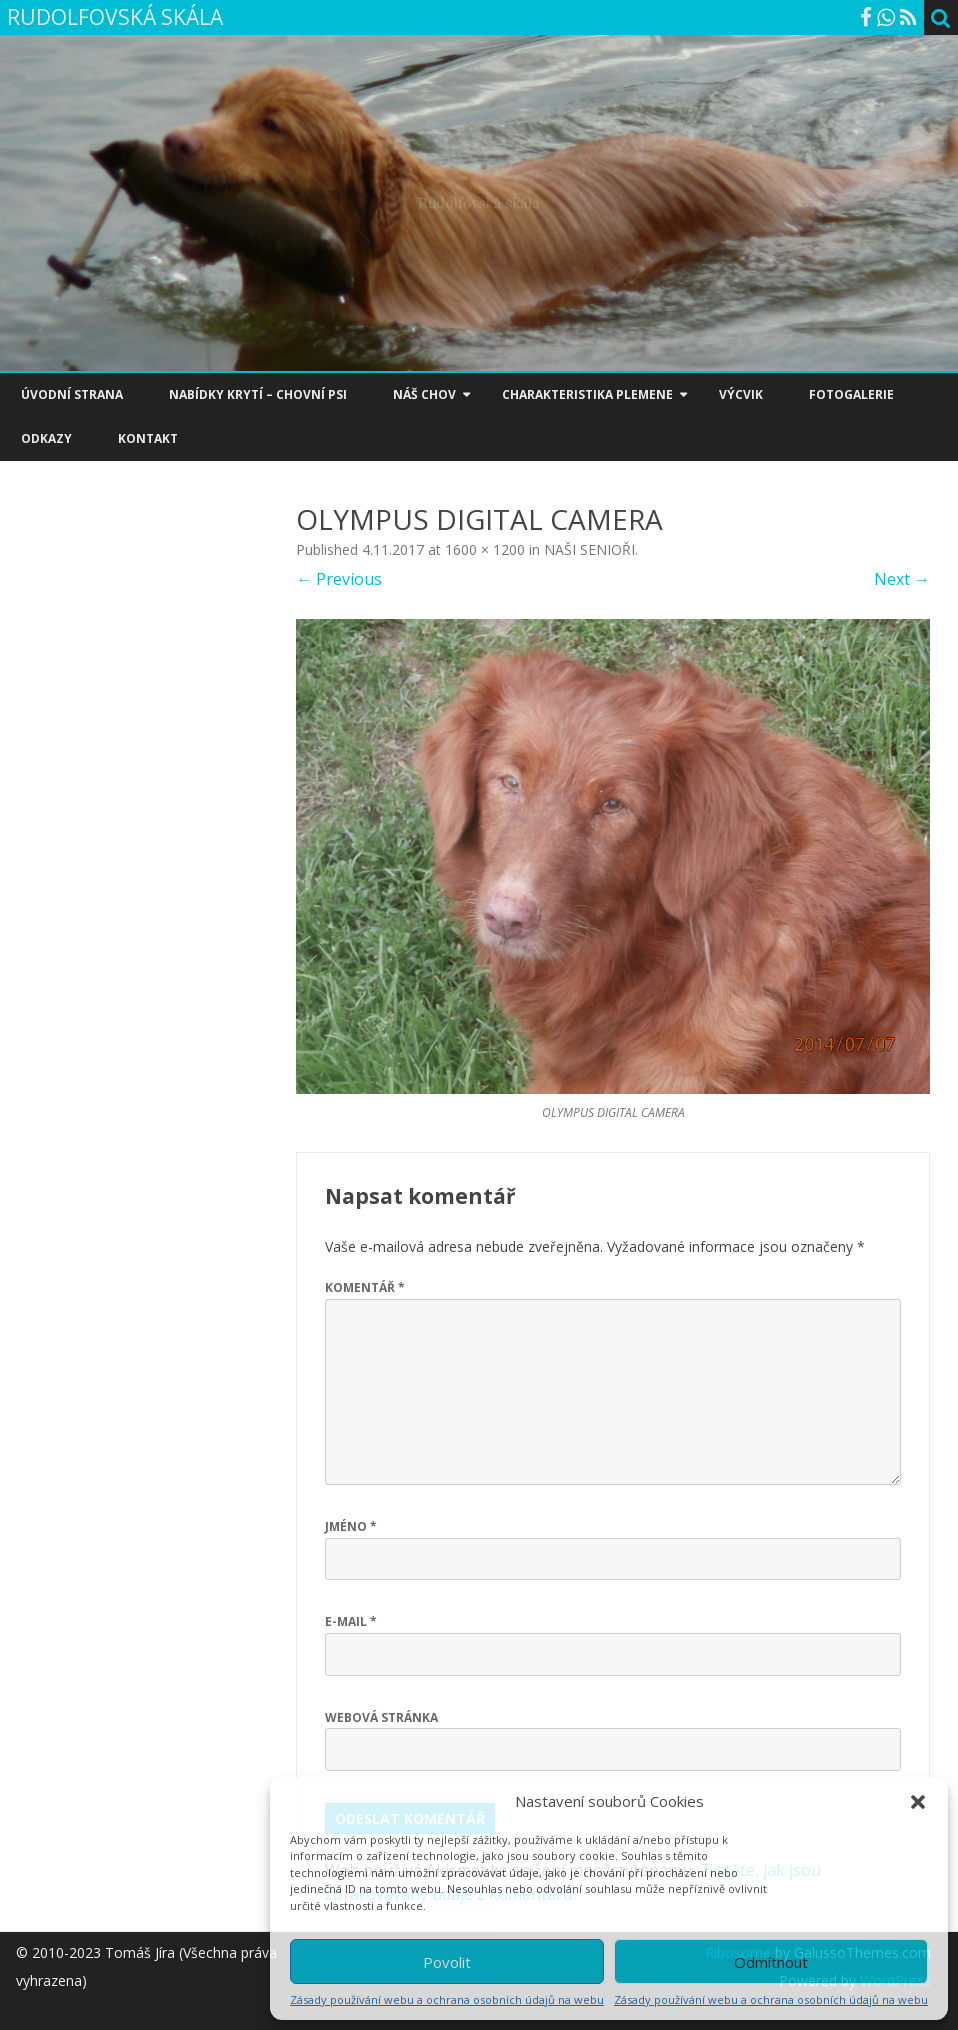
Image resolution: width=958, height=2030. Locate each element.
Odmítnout (771, 1962)
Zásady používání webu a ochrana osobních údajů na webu (447, 1999)
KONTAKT (148, 438)
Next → (902, 579)
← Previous (339, 579)
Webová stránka (381, 1717)
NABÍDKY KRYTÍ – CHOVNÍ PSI (258, 394)
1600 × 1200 (485, 549)
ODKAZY (46, 438)
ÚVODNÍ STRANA (72, 394)
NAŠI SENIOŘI (589, 549)
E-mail (351, 1621)
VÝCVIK (741, 394)
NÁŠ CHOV (424, 394)
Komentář (365, 1287)
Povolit (447, 1962)
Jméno (351, 1526)
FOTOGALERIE (851, 394)
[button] (918, 1802)
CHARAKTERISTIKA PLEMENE (587, 394)
